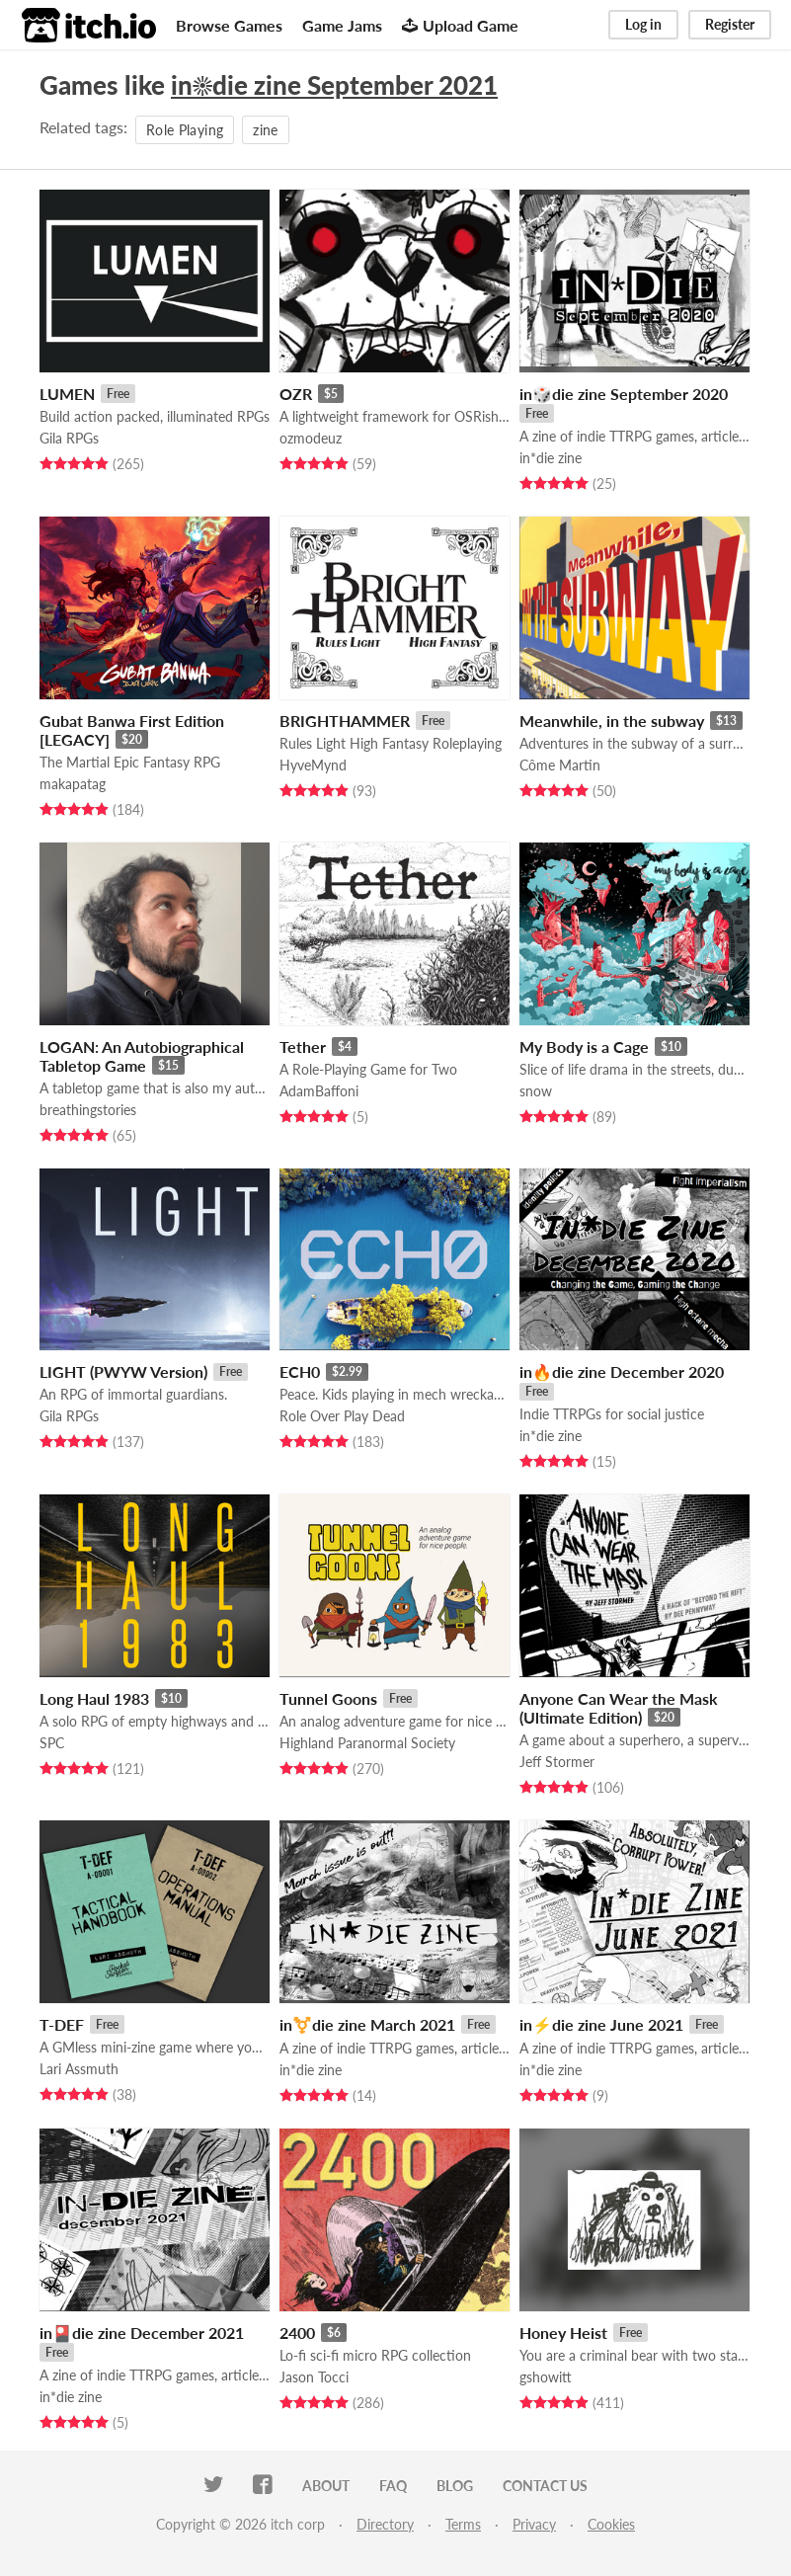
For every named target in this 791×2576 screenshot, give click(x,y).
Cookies (611, 2524)
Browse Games (229, 25)
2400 (297, 2332)
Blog (454, 2485)
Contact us (545, 2485)
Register (729, 24)
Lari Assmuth (79, 2068)
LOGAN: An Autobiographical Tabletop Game (142, 1056)
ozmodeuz (310, 438)
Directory (385, 2524)
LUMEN (67, 393)
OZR (295, 393)
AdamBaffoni (318, 1091)
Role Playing (184, 129)
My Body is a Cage (584, 1046)
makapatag (73, 783)
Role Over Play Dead (342, 1416)
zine (265, 129)
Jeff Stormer (556, 1761)
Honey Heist (563, 2332)
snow (535, 1091)
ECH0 (299, 1371)
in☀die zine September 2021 (334, 85)
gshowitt (545, 2377)
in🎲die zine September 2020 (623, 393)
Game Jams (342, 25)
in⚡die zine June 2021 (601, 2024)
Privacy (534, 2524)
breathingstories (88, 1109)
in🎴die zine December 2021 (142, 2332)
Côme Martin (559, 765)
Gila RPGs (69, 438)
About (326, 2485)
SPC (52, 1742)
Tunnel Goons (328, 1698)
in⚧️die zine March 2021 (367, 2024)
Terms (463, 2524)
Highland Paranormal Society (367, 1742)
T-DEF (62, 2024)
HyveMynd (313, 765)
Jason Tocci (314, 2377)
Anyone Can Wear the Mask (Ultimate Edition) (618, 1708)
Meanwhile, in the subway (611, 720)
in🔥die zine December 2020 (621, 1371)
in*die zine (550, 457)
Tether (302, 1046)
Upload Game (460, 25)
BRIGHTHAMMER (344, 720)
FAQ (393, 2485)
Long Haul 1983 (94, 1698)
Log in (643, 24)
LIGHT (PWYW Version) (123, 1371)
